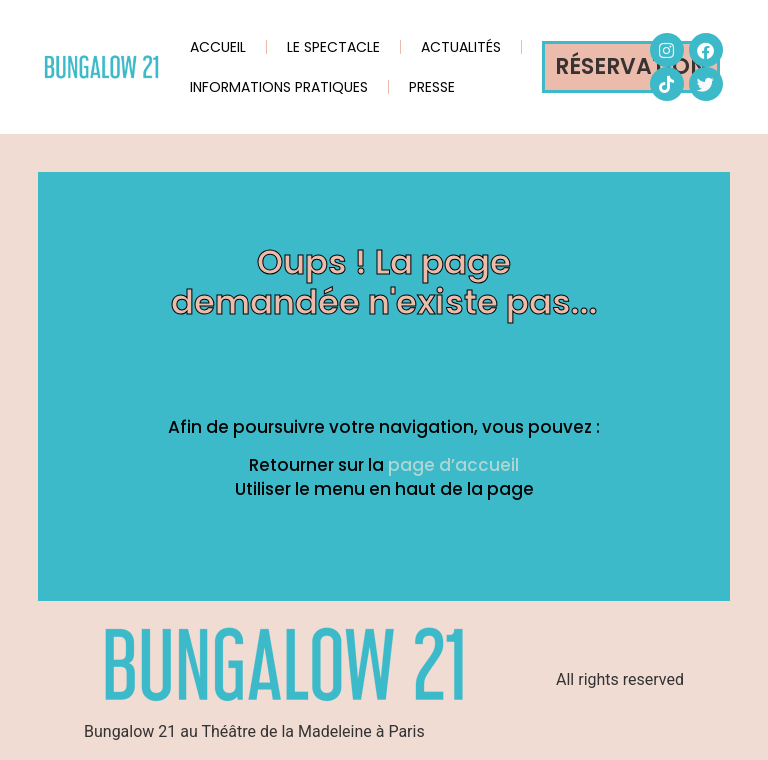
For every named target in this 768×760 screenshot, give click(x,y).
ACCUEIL (218, 47)
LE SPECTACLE (333, 47)
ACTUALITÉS (461, 47)
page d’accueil (453, 465)
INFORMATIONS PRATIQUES (279, 87)
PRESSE (432, 87)
